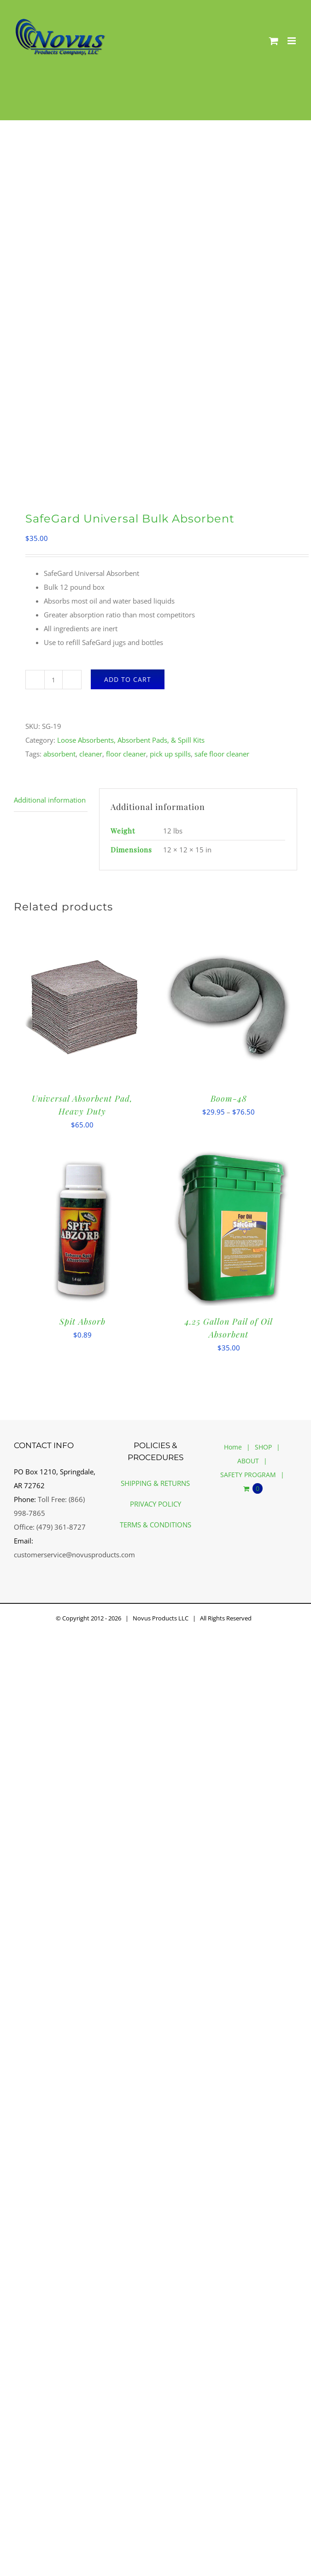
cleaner (90, 753)
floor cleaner (126, 753)
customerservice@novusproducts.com (74, 1554)
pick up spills (170, 753)
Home (233, 1447)
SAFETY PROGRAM (248, 1474)
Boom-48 (229, 1098)
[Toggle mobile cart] (273, 41)
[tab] (51, 800)
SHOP (263, 1447)
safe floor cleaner (221, 753)
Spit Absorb (82, 1321)
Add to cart (127, 679)
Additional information (50, 799)
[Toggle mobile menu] (292, 41)
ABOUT (248, 1460)
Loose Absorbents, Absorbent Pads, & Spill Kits (131, 740)
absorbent (59, 753)
